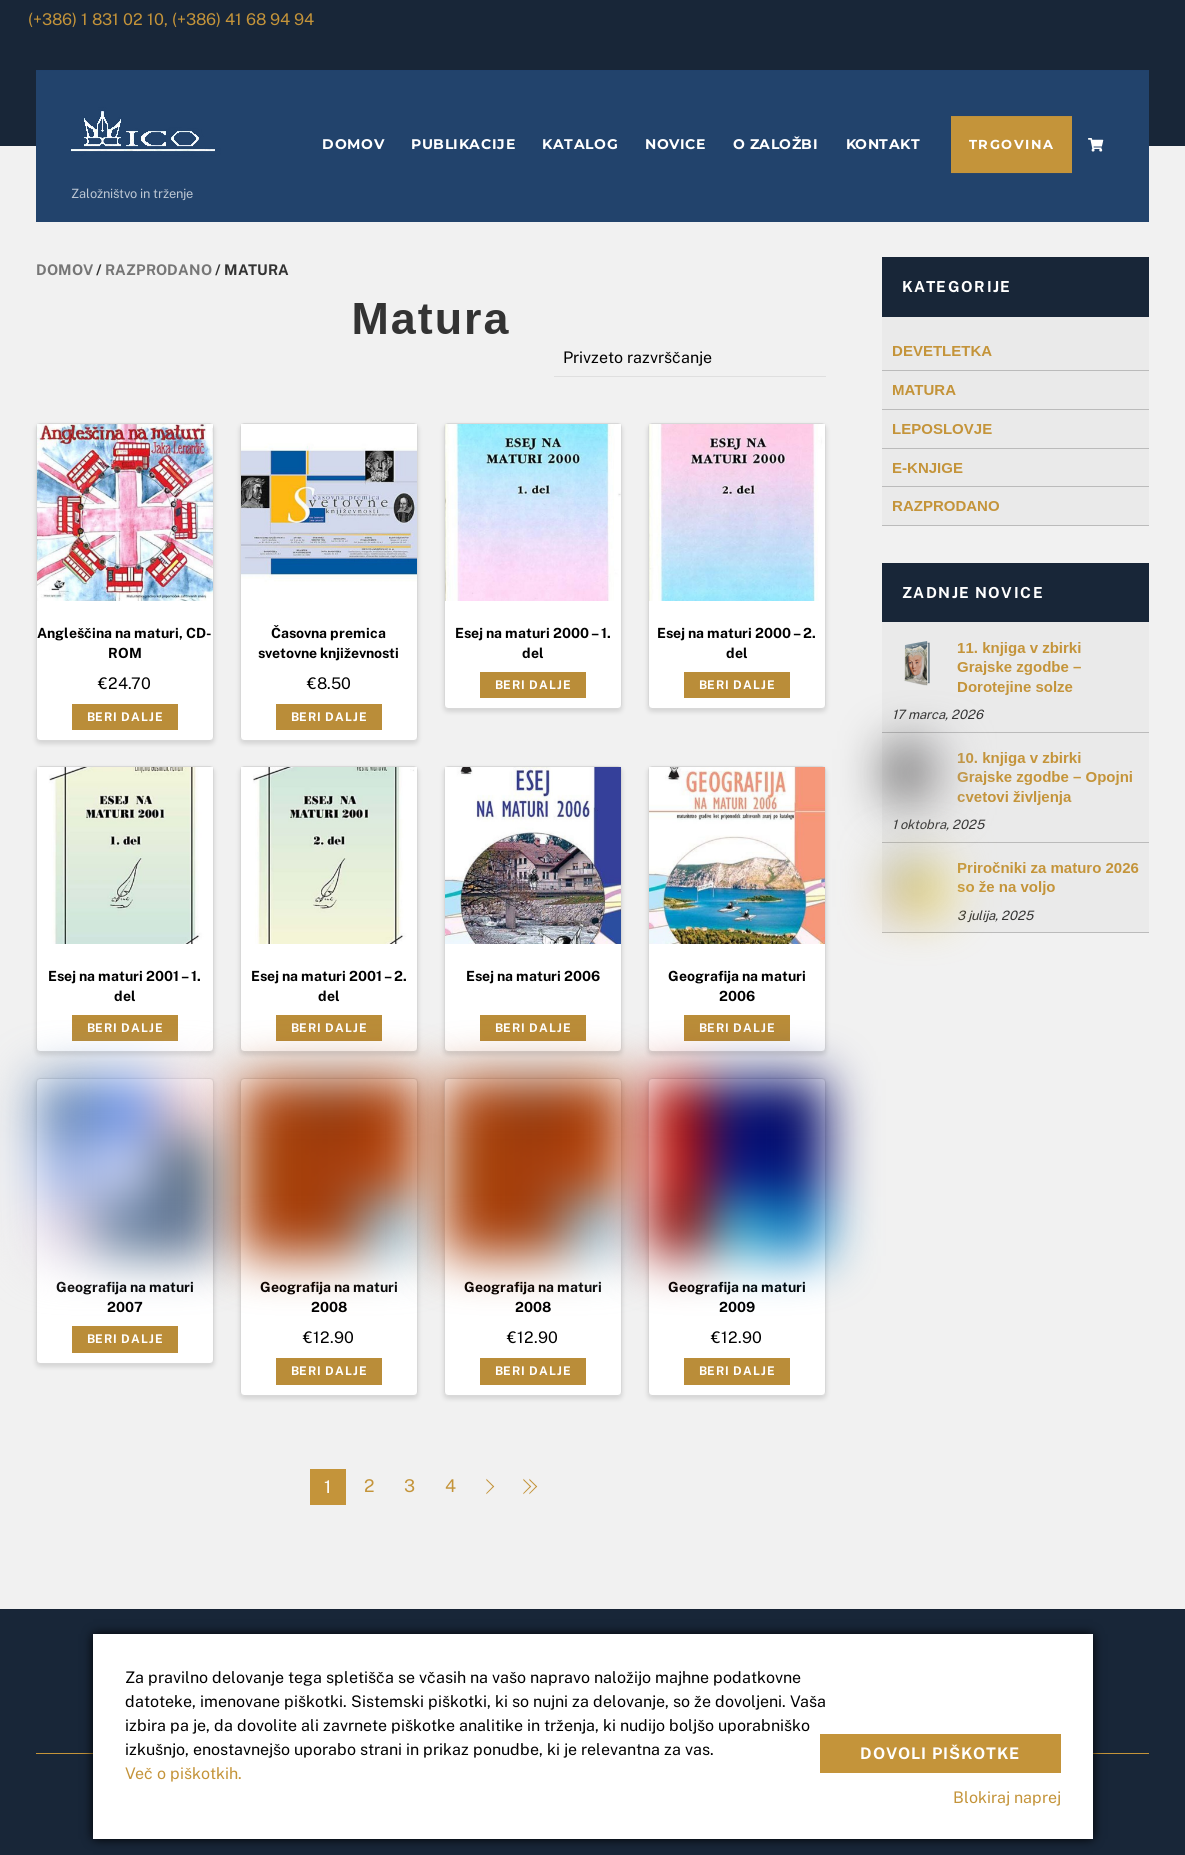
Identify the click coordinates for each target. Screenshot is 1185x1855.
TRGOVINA (1012, 144)
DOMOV (353, 144)
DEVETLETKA (942, 350)
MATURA (924, 389)
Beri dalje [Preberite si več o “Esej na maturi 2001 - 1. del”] (125, 1028)
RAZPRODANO (946, 505)
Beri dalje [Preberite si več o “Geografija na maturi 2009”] (737, 1371)
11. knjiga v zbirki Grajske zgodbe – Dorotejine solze (1019, 667)
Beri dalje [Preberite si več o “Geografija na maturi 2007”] (125, 1339)
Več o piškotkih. (183, 1773)
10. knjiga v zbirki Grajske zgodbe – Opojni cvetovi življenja (1045, 777)
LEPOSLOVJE (942, 428)
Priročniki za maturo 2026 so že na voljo (1048, 877)
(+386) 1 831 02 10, (98, 19)
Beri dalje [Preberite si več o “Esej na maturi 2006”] (533, 1028)
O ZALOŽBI (776, 144)
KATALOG (580, 144)
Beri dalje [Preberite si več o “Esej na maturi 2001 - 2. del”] (329, 1028)
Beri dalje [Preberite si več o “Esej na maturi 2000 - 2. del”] (737, 685)
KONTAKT (883, 144)
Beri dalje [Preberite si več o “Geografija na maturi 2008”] (329, 1371)
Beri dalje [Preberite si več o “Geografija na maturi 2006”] (737, 1028)
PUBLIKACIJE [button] (463, 144)
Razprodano (158, 269)
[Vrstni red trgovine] (690, 357)
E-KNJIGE (927, 467)
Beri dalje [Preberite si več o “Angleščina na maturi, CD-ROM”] (125, 717)
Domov (64, 269)
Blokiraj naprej (1007, 1797)
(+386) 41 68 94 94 (243, 19)
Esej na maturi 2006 (533, 976)
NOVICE (675, 144)
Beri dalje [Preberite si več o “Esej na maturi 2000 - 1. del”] (533, 685)
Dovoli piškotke (940, 1753)
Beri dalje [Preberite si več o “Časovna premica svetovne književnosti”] (329, 717)
